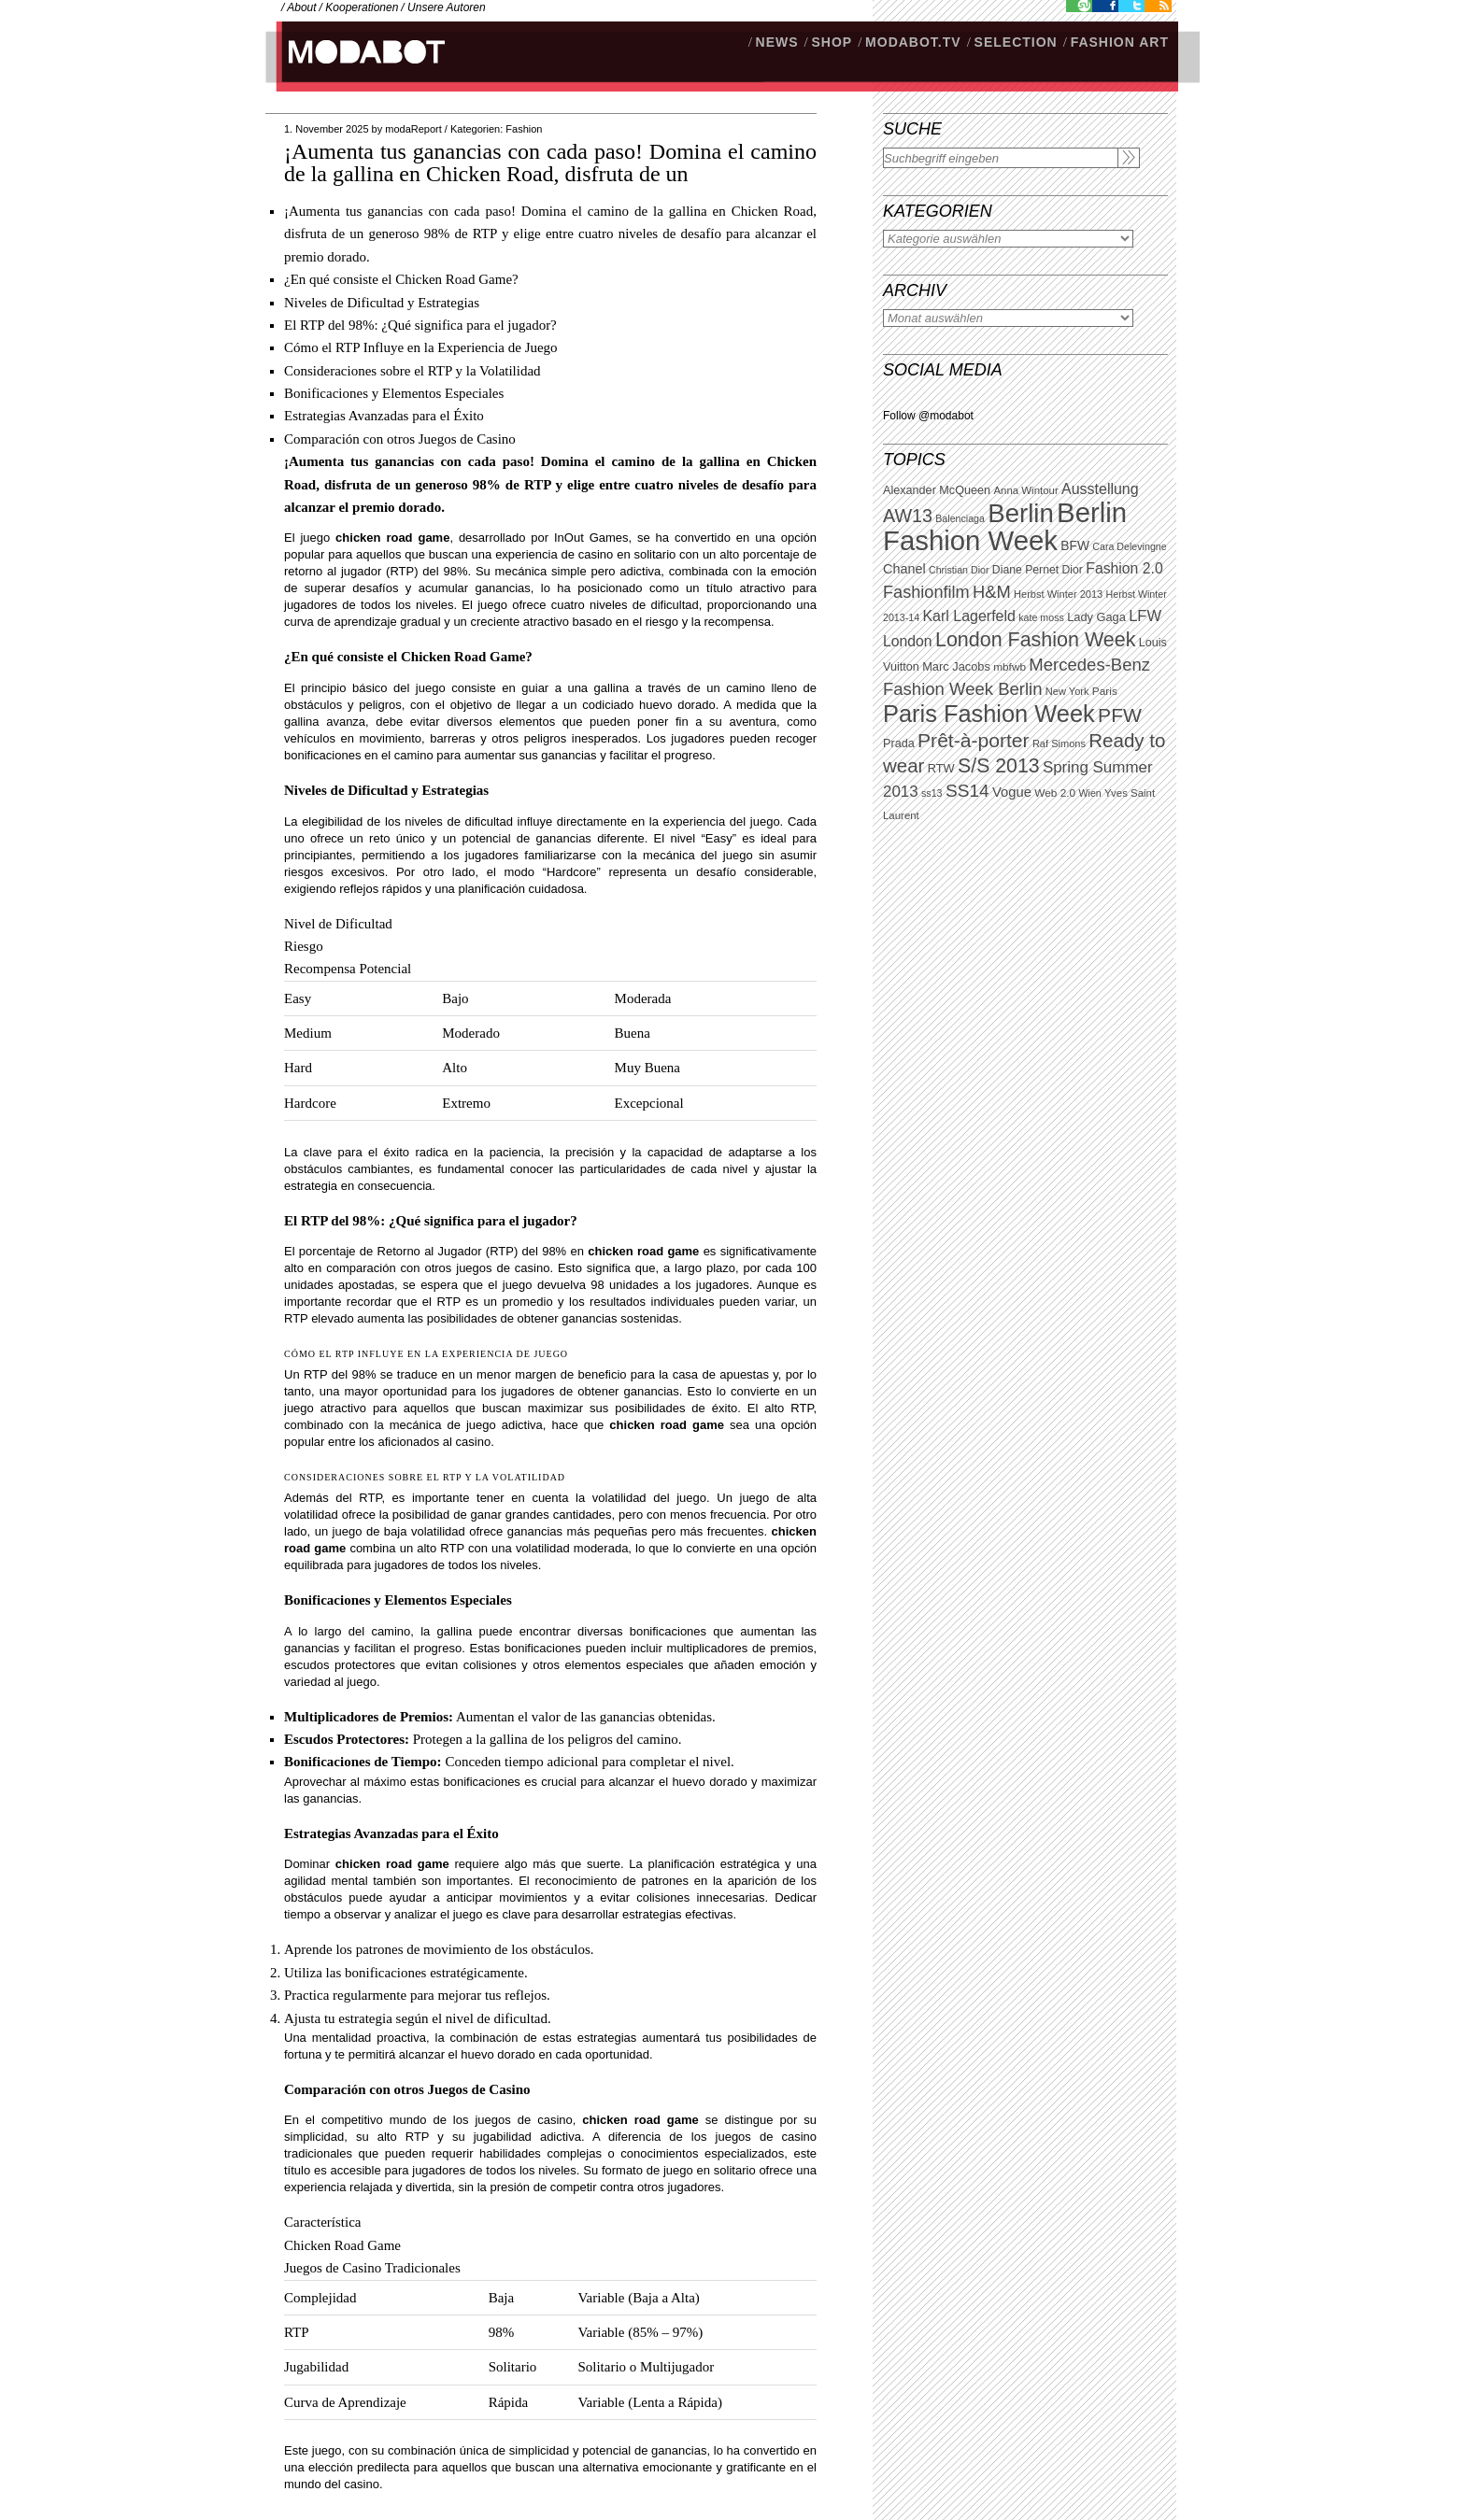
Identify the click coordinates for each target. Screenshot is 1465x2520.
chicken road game (392, 538)
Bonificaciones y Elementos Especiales (394, 393)
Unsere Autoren (446, 7)
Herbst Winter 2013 (1058, 594)
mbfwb (1009, 666)
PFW (1120, 715)
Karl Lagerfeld (968, 616)
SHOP (831, 42)
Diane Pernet (1025, 569)
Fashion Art (1120, 42)
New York (1067, 691)
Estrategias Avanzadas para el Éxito (384, 415)
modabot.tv (913, 42)
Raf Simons (1059, 743)
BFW (1074, 545)
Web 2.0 (1054, 793)
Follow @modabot (928, 415)
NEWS (777, 42)
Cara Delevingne (1129, 546)
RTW (941, 768)
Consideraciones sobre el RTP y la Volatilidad (412, 370)
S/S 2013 (999, 766)
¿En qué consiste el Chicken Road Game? (401, 279)
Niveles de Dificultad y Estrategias (381, 302)
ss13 (932, 793)
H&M (992, 592)
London (907, 641)
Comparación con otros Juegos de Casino (400, 439)
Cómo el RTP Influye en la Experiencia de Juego (421, 347)
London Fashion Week (1035, 640)
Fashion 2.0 (1124, 568)
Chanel (904, 568)
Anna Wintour (1025, 490)
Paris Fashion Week (989, 714)
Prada (899, 743)
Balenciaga (960, 518)
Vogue (1011, 792)
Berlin (1020, 513)
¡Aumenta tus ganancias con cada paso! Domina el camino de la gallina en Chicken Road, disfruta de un (550, 162)
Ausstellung (1100, 489)
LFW (1145, 616)
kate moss (1041, 617)
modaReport (413, 128)
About (301, 7)
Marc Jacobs (956, 666)
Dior (1072, 569)
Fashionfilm (926, 592)
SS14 (967, 790)
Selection (1016, 42)
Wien (1089, 793)
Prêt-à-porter (973, 740)
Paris (1104, 691)
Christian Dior (959, 569)
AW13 (907, 515)
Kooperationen (361, 7)
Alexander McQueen (936, 490)
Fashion (523, 128)
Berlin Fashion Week (1005, 526)
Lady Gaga (1096, 617)
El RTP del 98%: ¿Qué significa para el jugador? (420, 325)
